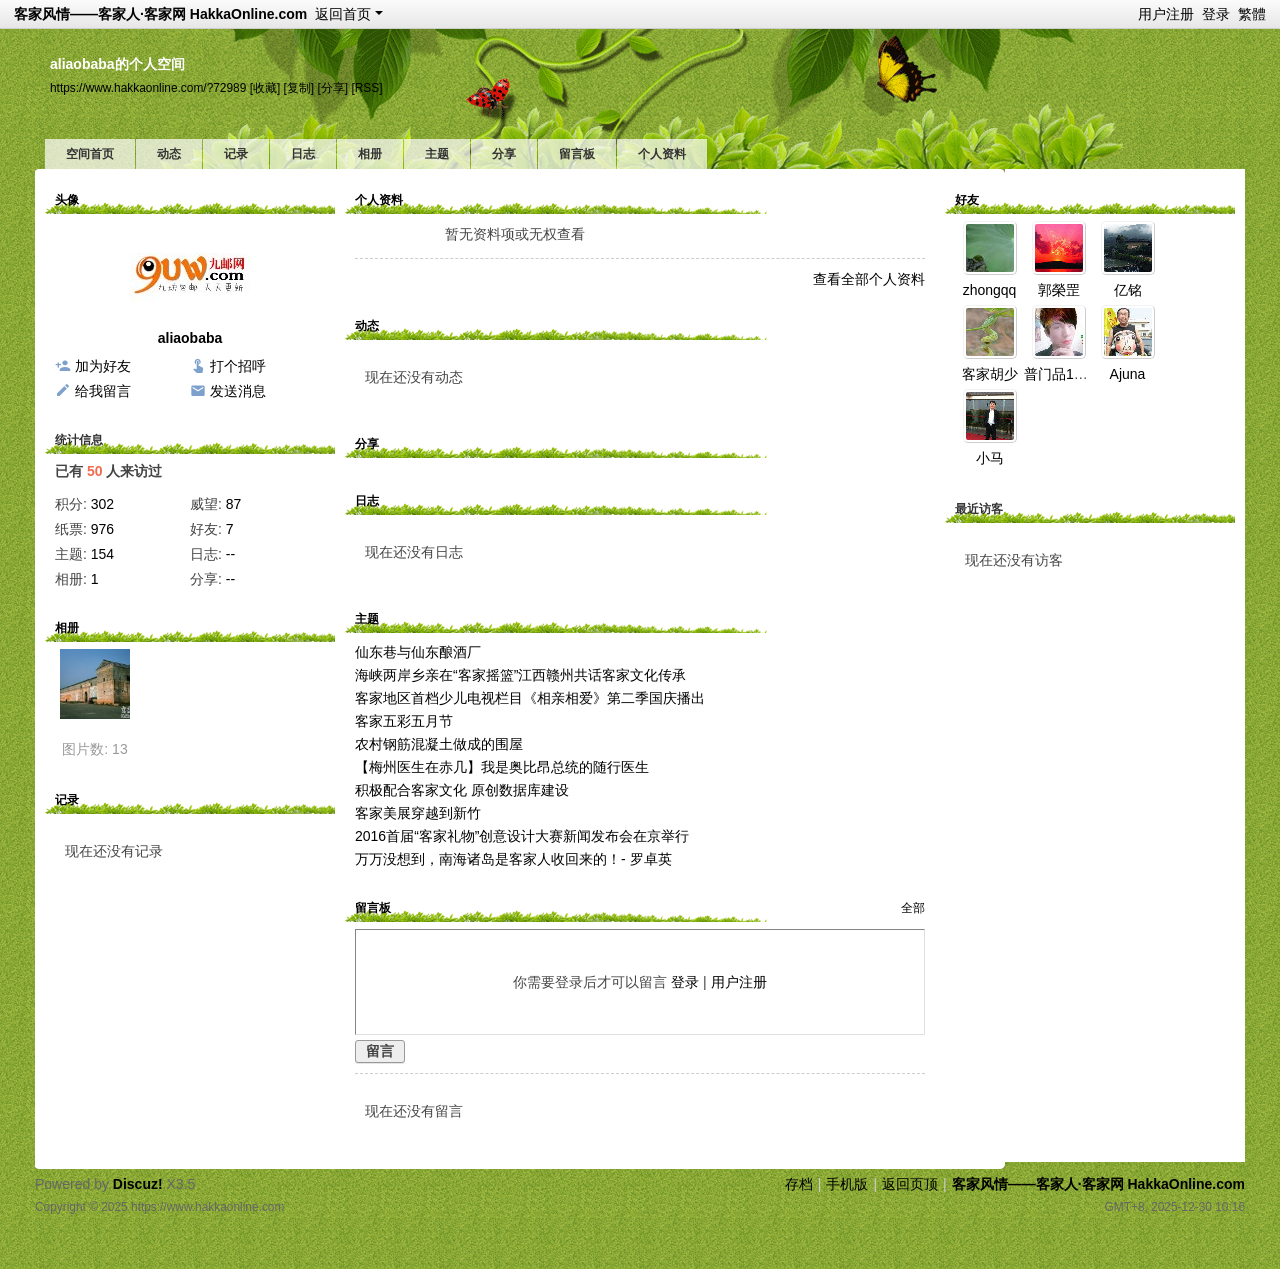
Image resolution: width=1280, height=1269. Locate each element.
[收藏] (265, 88)
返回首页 (343, 14)
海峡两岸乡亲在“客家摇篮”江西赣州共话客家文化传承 (520, 675)
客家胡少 (990, 374)
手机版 (847, 1184)
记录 (236, 154)
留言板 (577, 154)
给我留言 (103, 391)
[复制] (299, 88)
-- (230, 554)
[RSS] (366, 88)
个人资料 (662, 154)
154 (102, 554)
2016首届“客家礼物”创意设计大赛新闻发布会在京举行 (522, 836)
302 (102, 504)
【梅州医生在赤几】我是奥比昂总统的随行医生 (502, 767)
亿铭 (1128, 290)
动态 (169, 154)
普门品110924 (1068, 374)
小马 (990, 458)
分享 (504, 154)
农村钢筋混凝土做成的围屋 (439, 744)
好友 (967, 200)
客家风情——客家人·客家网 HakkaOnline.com (160, 14)
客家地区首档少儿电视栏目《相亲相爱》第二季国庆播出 (530, 698)
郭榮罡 (1059, 290)
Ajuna (1128, 374)
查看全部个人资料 (869, 279)
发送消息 (238, 391)
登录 (1216, 14)
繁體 (1252, 14)
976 (102, 529)
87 (234, 504)
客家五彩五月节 (404, 721)
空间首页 (90, 154)
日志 (303, 154)
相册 (370, 154)
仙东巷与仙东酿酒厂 (418, 652)
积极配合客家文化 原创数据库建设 (462, 790)
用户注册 (1166, 14)
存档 (799, 1184)
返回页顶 (910, 1184)
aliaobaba (190, 338)
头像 (67, 200)
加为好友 (103, 366)
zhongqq (990, 290)
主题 (437, 154)
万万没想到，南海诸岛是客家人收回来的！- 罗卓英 (513, 859)
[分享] (332, 88)
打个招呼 (238, 366)
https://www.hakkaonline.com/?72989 (148, 88)
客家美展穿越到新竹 (418, 813)
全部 (913, 908)
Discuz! (138, 1184)
